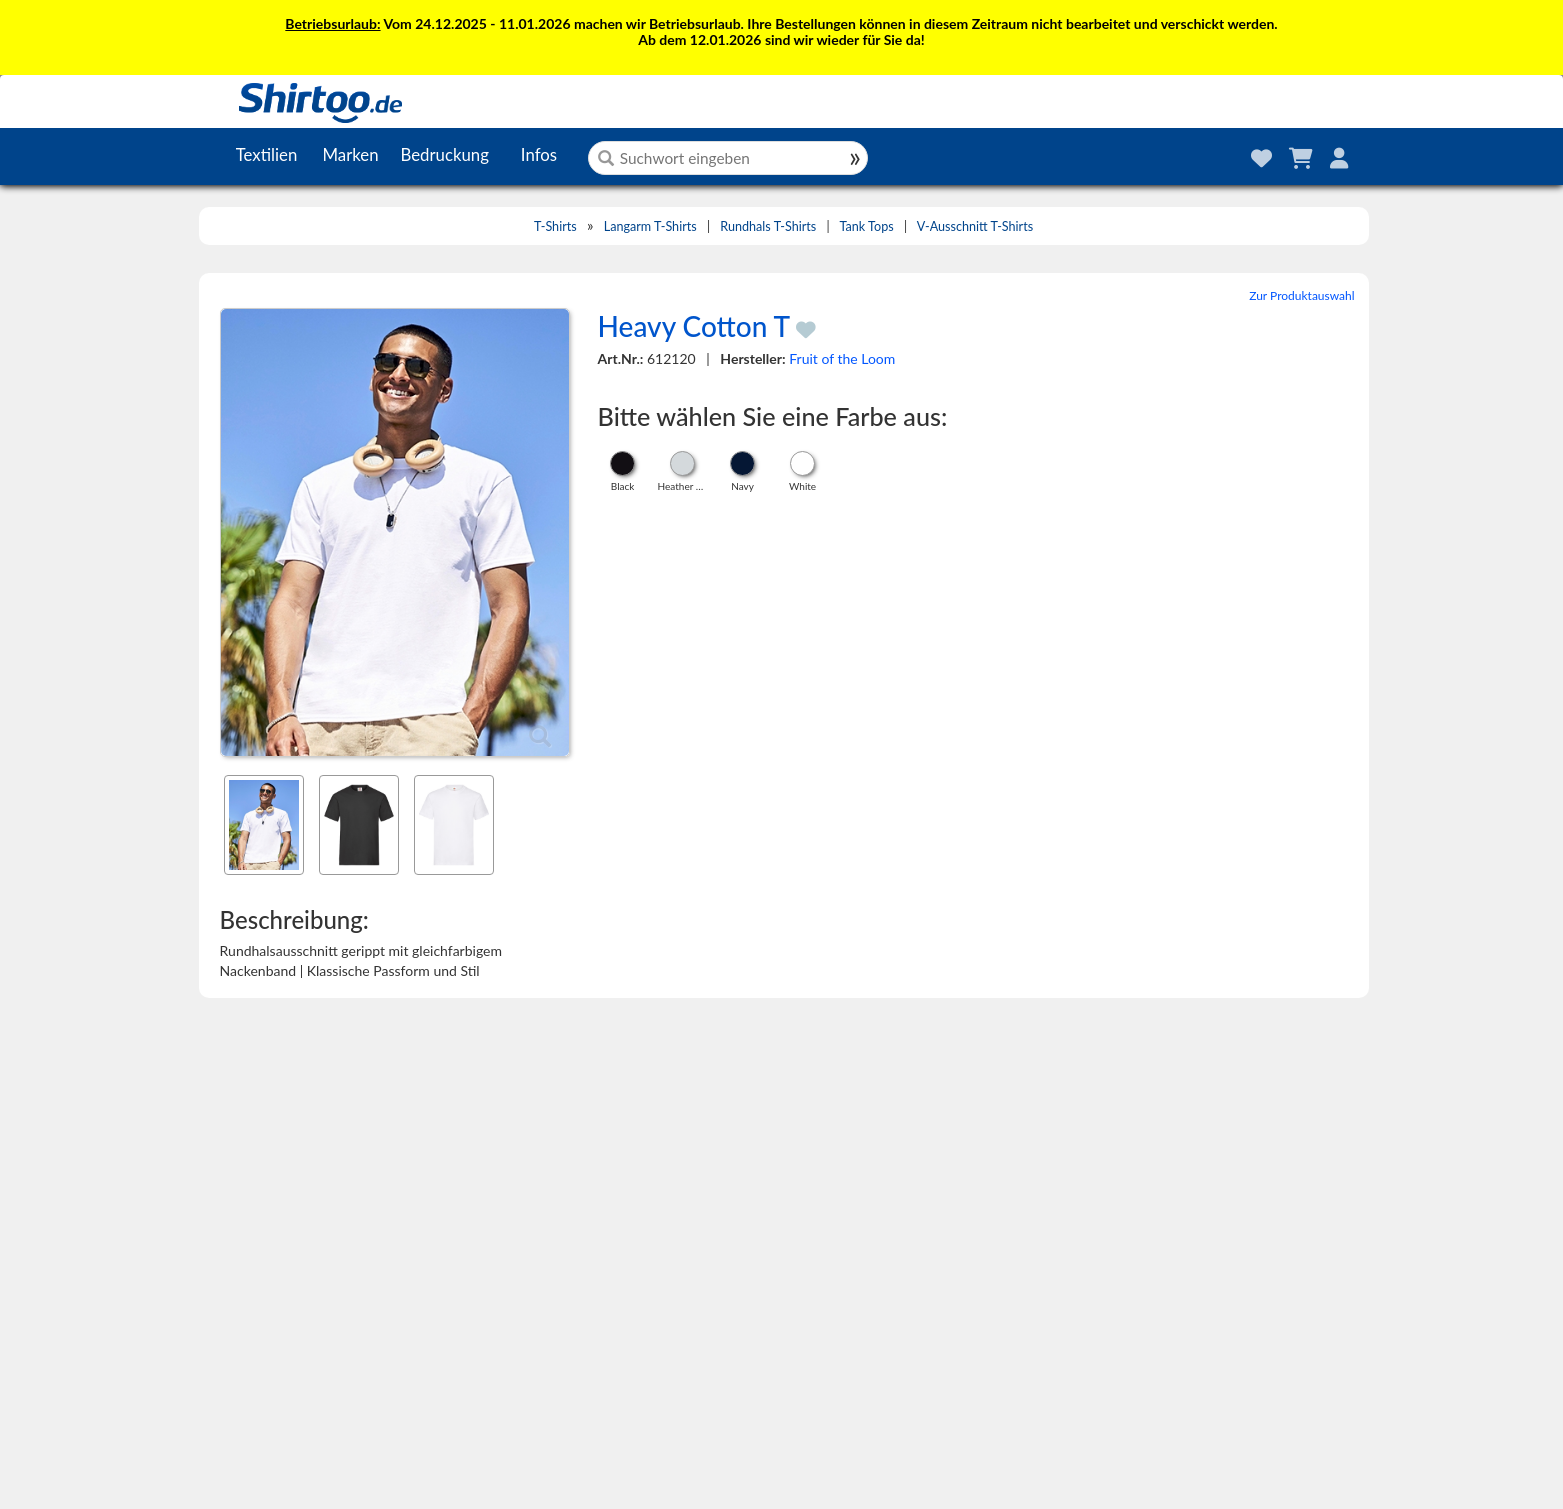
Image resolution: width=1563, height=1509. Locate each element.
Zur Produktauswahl (1301, 295)
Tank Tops (867, 226)
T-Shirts (555, 226)
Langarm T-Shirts (650, 226)
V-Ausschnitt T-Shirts (975, 226)
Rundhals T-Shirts (768, 226)
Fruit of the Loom (842, 358)
